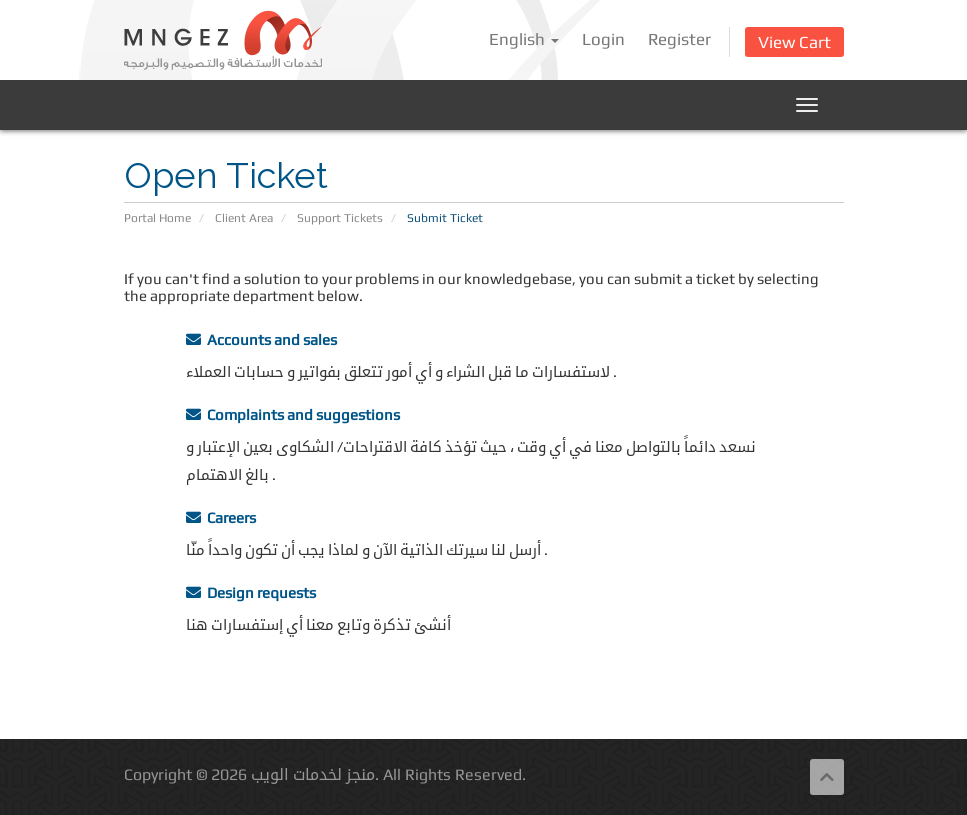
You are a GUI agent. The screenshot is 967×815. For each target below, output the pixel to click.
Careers (221, 517)
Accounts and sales (261, 339)
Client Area (244, 218)
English (524, 39)
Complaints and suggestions (293, 414)
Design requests (251, 592)
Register (679, 39)
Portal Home (157, 218)
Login (603, 39)
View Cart (794, 42)
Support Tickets (340, 218)
